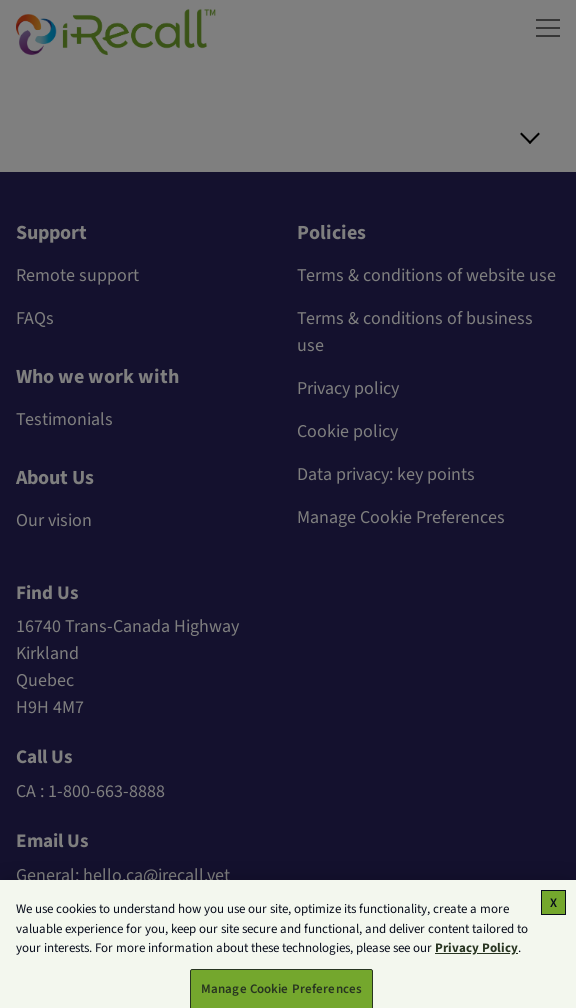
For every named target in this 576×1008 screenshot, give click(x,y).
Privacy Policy (476, 956)
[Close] (553, 910)
